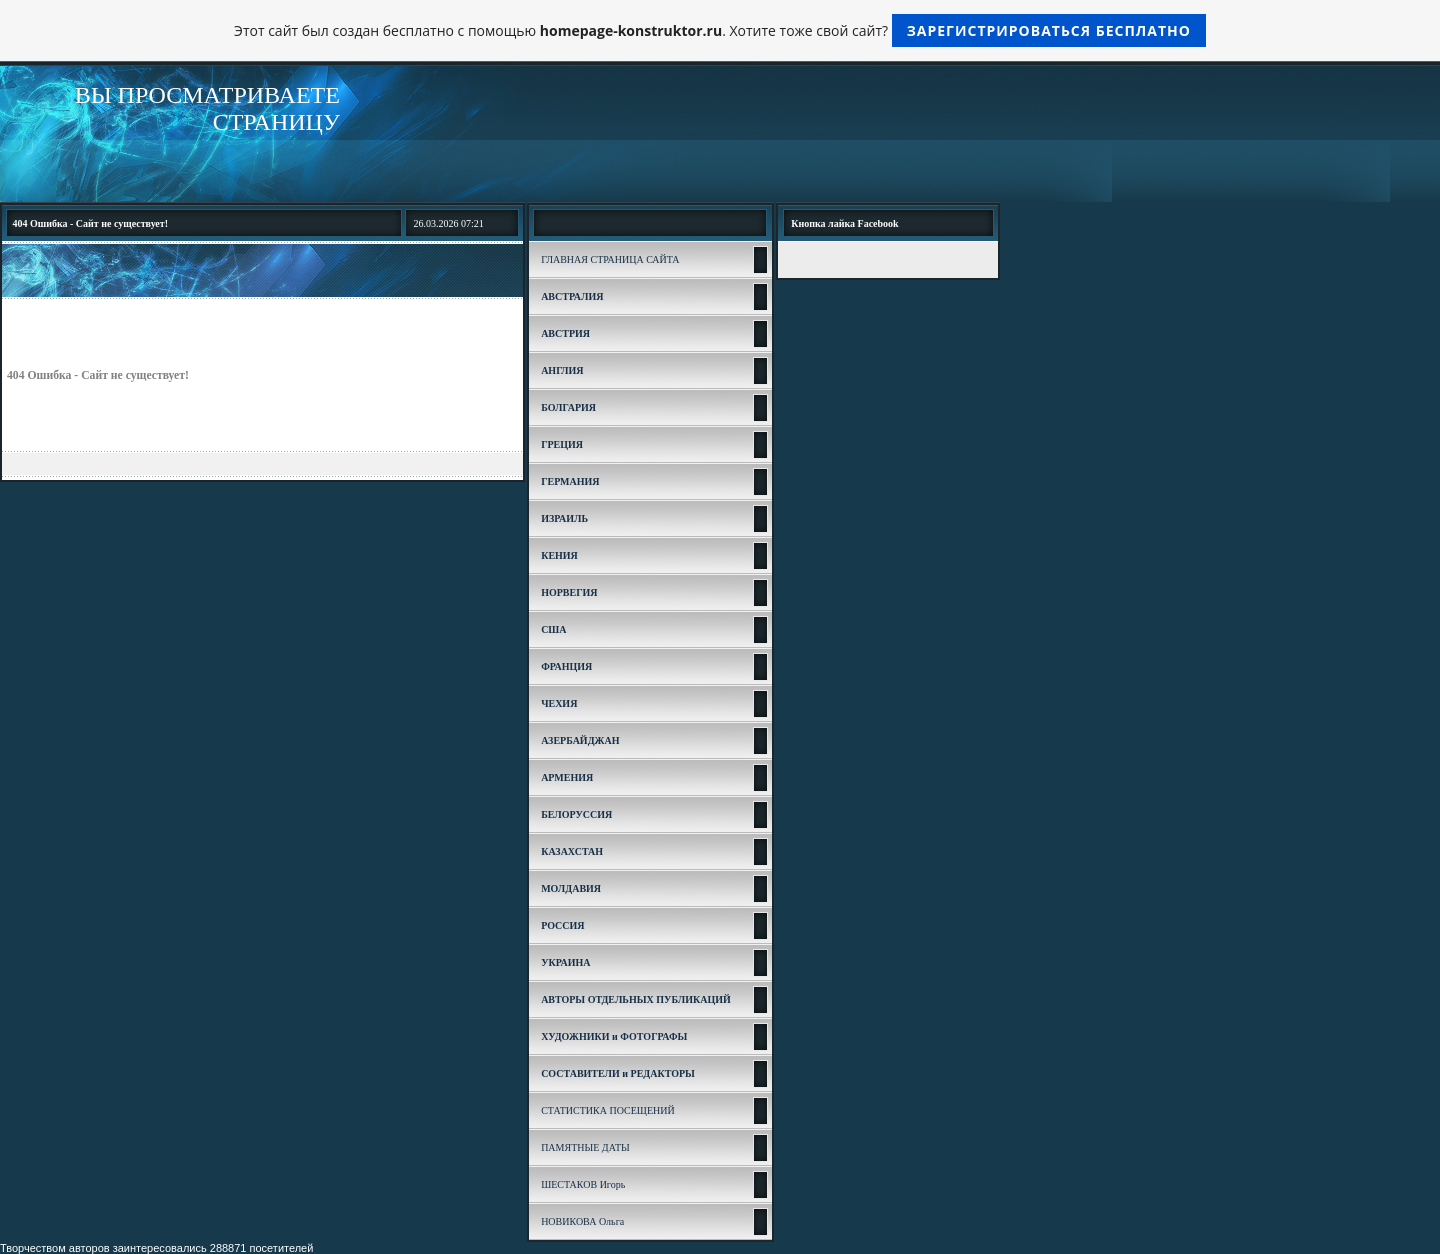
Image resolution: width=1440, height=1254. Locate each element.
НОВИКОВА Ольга (582, 1221)
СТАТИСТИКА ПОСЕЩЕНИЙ (608, 1110)
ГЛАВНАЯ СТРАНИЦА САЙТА (610, 259)
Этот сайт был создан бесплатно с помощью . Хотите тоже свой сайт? (720, 30)
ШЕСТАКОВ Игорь (583, 1184)
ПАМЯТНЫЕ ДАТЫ (585, 1147)
